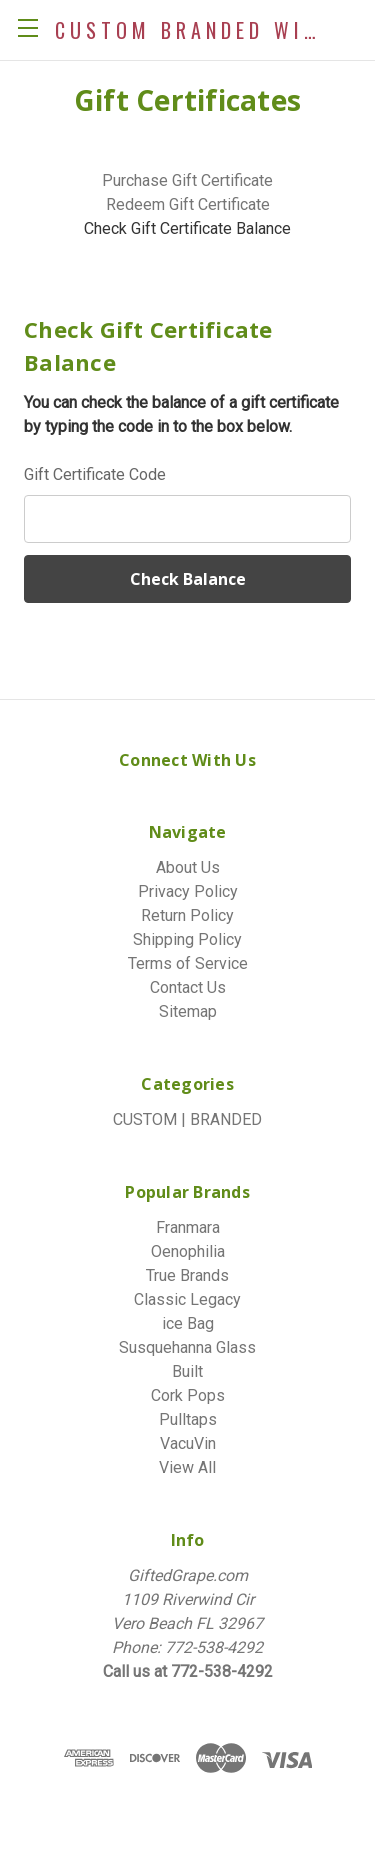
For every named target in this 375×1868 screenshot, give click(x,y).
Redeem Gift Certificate (188, 204)
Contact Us (188, 987)
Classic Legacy (187, 1299)
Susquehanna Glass (187, 1347)
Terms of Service (188, 963)
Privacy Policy (188, 891)
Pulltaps (188, 1419)
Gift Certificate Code (95, 474)
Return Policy (187, 915)
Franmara (188, 1227)
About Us (188, 867)
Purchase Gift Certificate (187, 180)
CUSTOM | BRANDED (187, 1119)
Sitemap (188, 1011)
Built (187, 1371)
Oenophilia (188, 1251)
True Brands (187, 1275)
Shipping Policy (187, 939)
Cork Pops (188, 1395)
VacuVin (188, 1443)
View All (187, 1467)
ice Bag (188, 1323)
